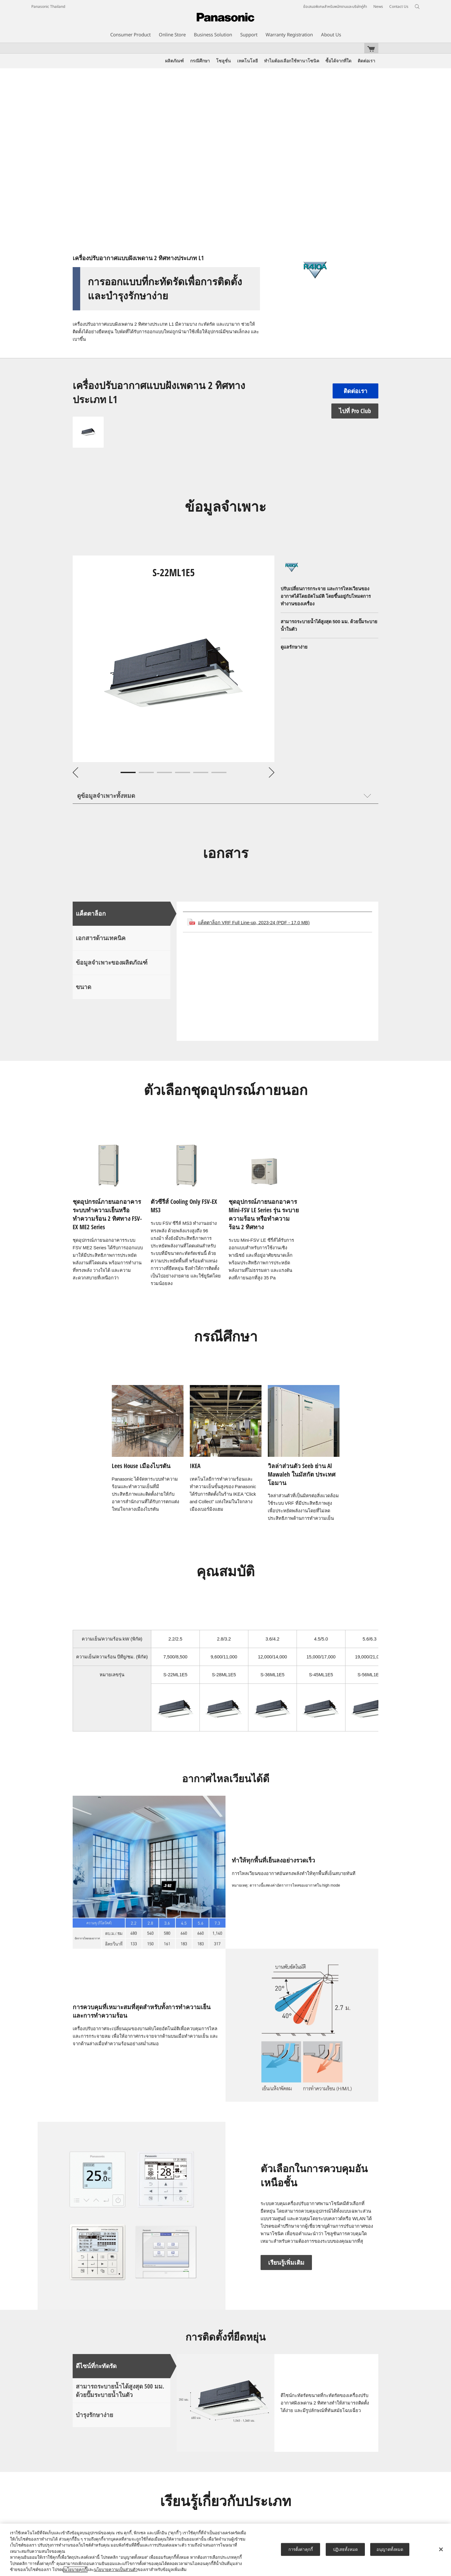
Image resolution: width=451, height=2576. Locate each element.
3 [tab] (164, 772)
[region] (225, 2550)
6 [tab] (218, 772)
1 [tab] (128, 772)
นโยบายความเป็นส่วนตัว (115, 2569)
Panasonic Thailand (48, 6)
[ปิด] (441, 2549)
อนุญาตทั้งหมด (389, 2549)
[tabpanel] (173, 659)
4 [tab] (182, 772)
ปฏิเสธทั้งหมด (345, 2549)
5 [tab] (200, 772)
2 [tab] (146, 772)
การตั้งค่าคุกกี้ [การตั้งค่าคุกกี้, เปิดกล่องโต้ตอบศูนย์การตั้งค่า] (300, 2549)
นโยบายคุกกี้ (75, 2569)
